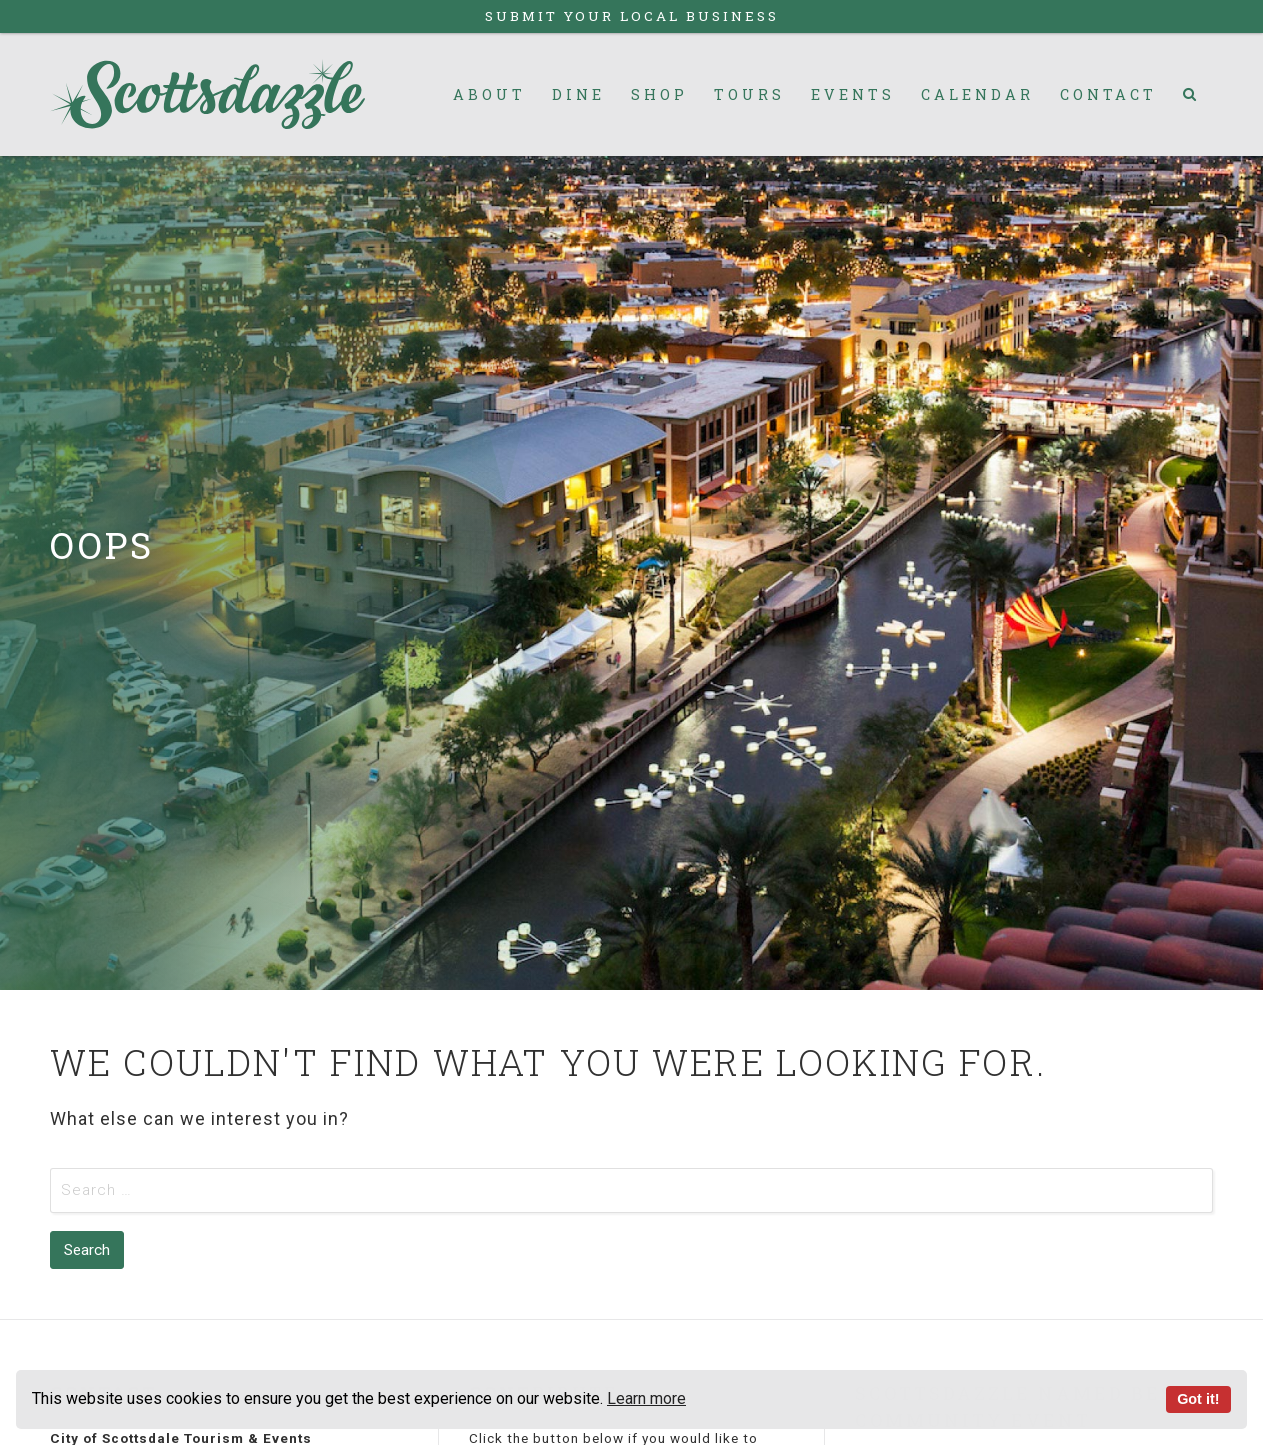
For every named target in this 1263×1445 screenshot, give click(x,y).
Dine (578, 94)
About (489, 94)
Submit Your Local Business (632, 16)
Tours (749, 94)
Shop (659, 94)
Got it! (1198, 1399)
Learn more (646, 1398)
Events (853, 94)
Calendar (977, 94)
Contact (1108, 94)
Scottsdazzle (207, 94)
